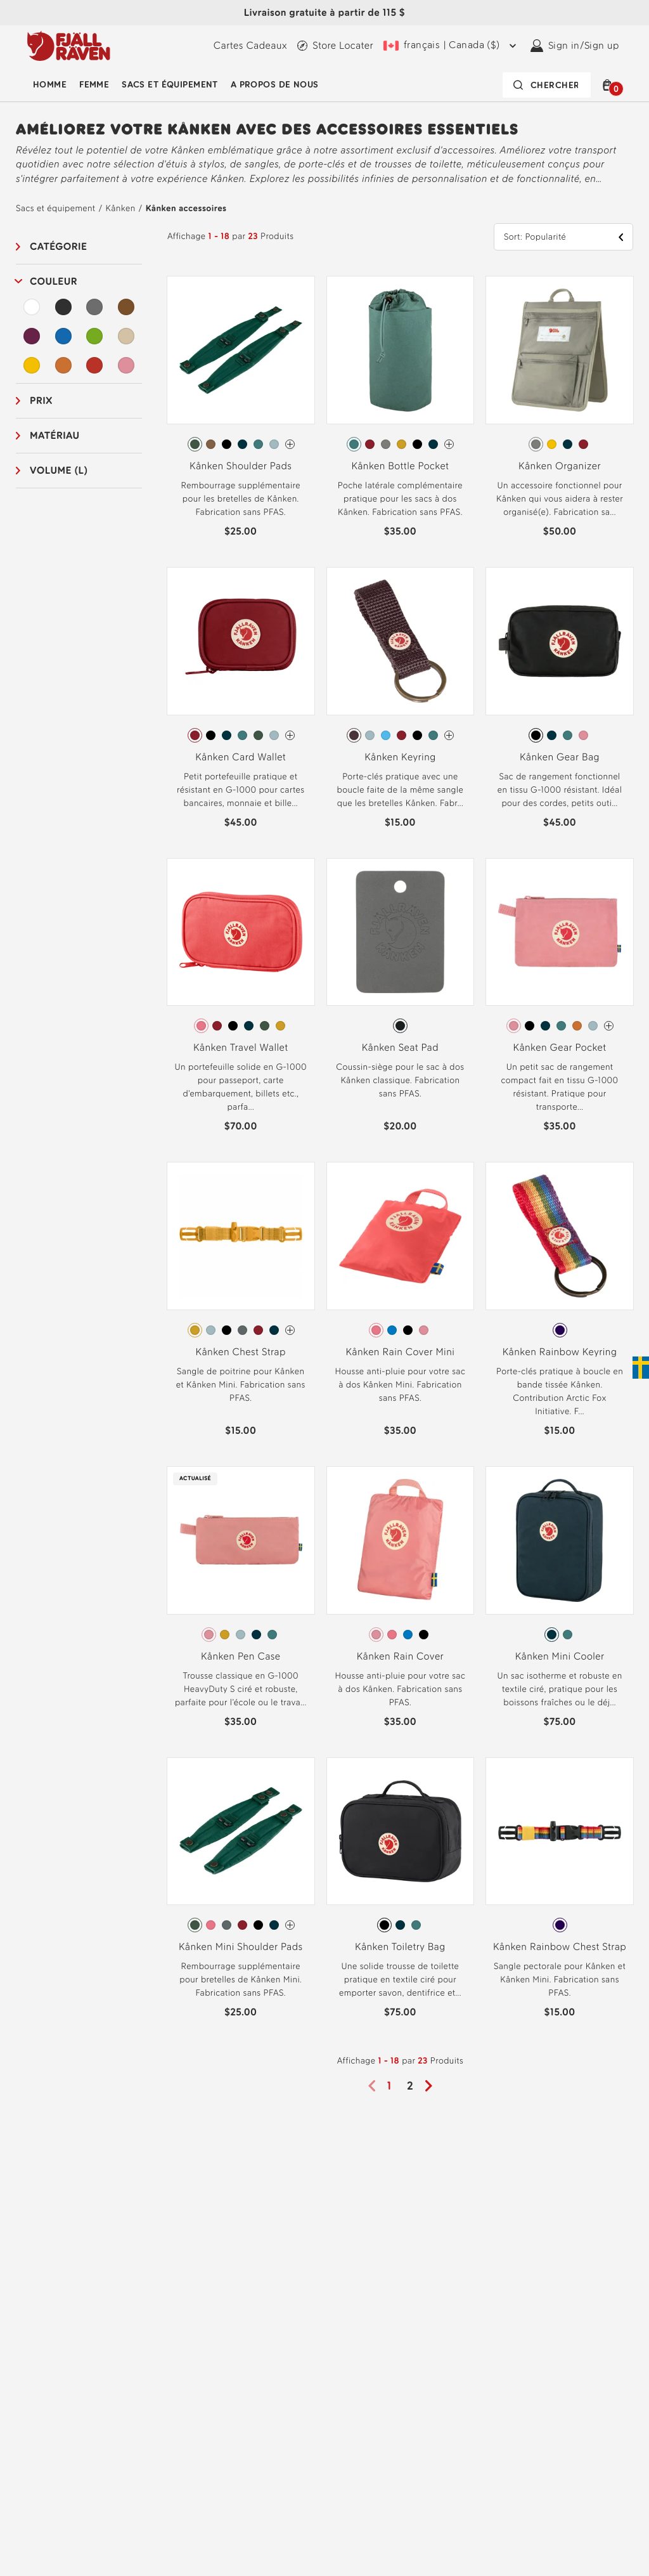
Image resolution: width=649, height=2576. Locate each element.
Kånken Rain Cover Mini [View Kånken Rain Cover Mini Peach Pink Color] (399, 1352)
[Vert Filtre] (94, 336)
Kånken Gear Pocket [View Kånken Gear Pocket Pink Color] (560, 1047)
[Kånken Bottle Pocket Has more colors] (449, 444)
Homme (50, 84)
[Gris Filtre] (94, 307)
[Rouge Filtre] (94, 365)
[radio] (195, 444)
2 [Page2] (410, 2085)
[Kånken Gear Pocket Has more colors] (609, 1026)
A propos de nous (275, 84)
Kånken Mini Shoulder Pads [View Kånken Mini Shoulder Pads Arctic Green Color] (241, 1947)
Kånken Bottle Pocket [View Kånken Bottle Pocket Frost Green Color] (400, 466)
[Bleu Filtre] (63, 336)
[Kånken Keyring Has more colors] (449, 735)
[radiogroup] (241, 444)
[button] (610, 85)
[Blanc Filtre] (32, 307)
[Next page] (432, 2085)
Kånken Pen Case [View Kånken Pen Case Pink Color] (241, 1656)
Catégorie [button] (58, 246)
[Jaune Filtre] (32, 365)
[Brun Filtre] (126, 307)
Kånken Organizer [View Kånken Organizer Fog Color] (559, 466)
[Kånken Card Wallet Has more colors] (290, 735)
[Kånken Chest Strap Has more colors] (290, 1330)
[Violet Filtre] (32, 336)
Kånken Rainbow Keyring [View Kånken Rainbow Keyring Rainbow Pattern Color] (560, 1352)
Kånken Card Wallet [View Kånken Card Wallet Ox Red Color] (240, 757)
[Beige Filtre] (126, 336)
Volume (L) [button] (59, 470)
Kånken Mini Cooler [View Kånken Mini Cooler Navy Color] (560, 1656)
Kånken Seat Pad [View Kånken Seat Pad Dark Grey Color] (400, 1047)
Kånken (121, 208)
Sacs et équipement (170, 84)
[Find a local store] (335, 45)
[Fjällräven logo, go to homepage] (68, 45)
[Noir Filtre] (63, 307)
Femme (94, 84)
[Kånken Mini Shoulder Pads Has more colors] (290, 1925)
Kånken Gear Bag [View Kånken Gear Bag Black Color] (560, 757)
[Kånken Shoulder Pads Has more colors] (290, 444)
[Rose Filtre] (126, 365)
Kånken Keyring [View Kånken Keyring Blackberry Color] (400, 757)
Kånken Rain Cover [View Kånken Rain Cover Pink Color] (400, 1656)
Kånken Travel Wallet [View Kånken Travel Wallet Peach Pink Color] (240, 1047)
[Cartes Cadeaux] (250, 45)
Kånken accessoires (186, 208)
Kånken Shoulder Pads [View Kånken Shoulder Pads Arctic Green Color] (241, 466)
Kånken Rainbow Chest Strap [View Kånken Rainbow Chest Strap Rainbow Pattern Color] (559, 1947)
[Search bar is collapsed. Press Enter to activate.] (546, 85)
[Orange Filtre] (63, 365)
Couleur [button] (53, 281)
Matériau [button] (55, 435)
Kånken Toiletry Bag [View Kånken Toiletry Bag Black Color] (400, 1947)
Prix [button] (41, 400)
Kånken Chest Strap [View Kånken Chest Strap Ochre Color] (241, 1352)
